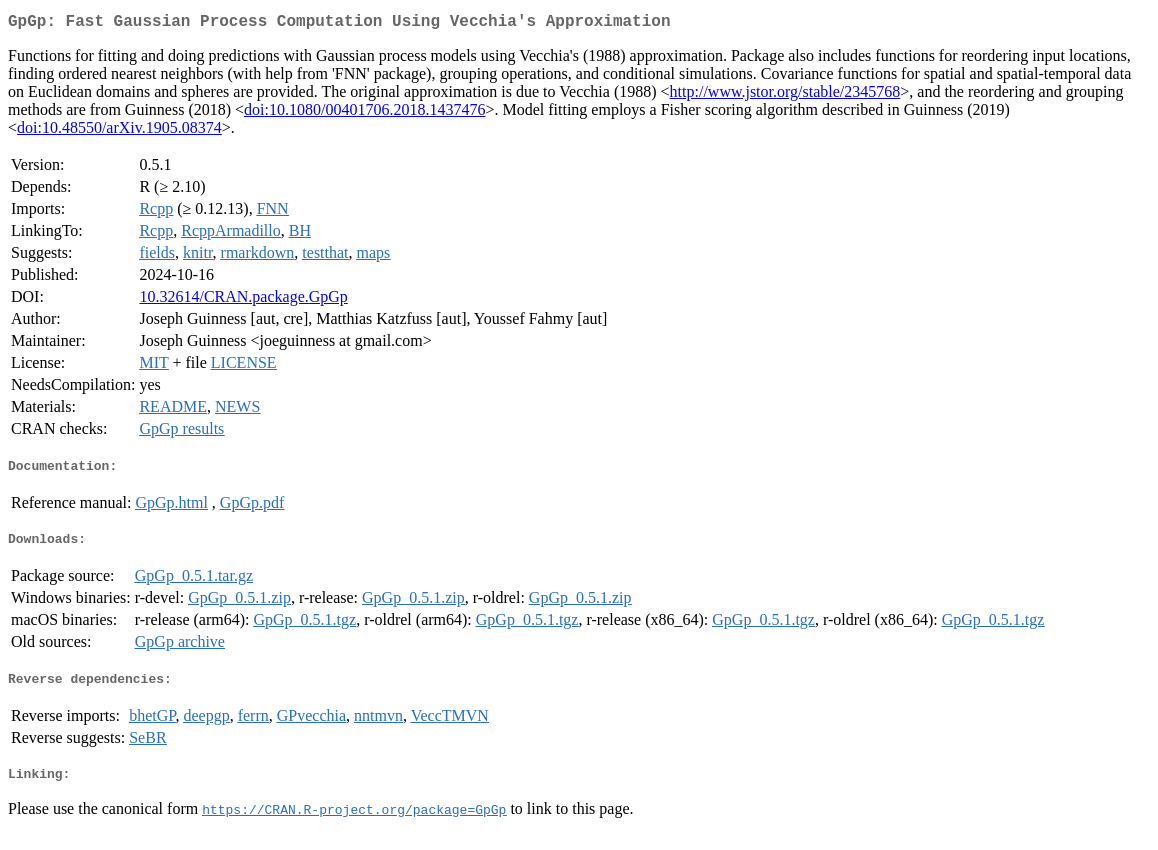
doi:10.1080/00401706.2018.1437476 (364, 113)
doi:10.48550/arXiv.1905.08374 (119, 131)
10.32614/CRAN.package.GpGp (243, 300)
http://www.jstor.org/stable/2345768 (785, 95)
